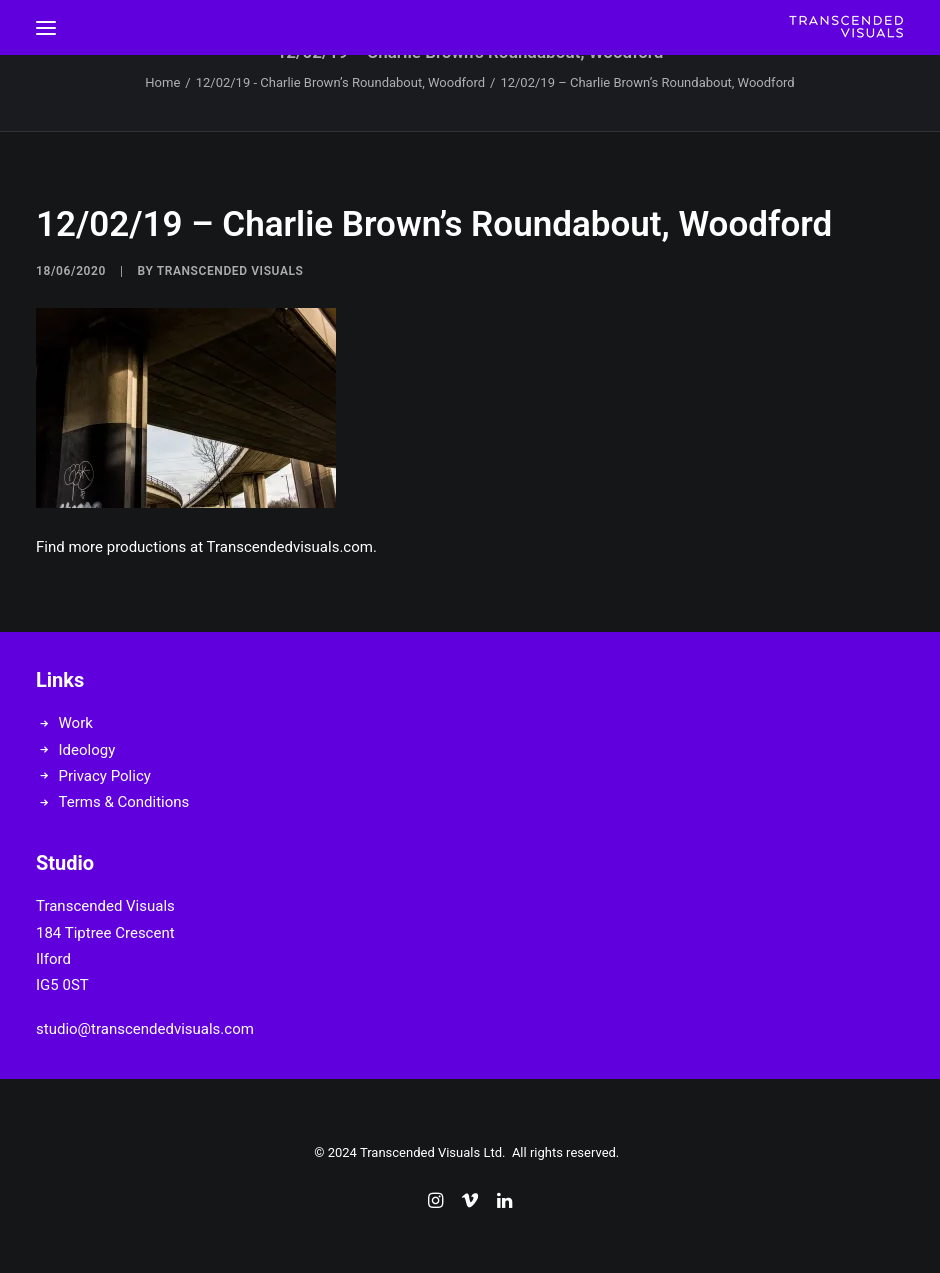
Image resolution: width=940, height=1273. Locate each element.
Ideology (87, 750)
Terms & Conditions (124, 802)
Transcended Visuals (230, 271)
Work (76, 723)
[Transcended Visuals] (846, 27)
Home (162, 82)
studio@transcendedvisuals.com (145, 1029)
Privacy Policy (105, 776)
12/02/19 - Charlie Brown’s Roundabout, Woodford (340, 82)
